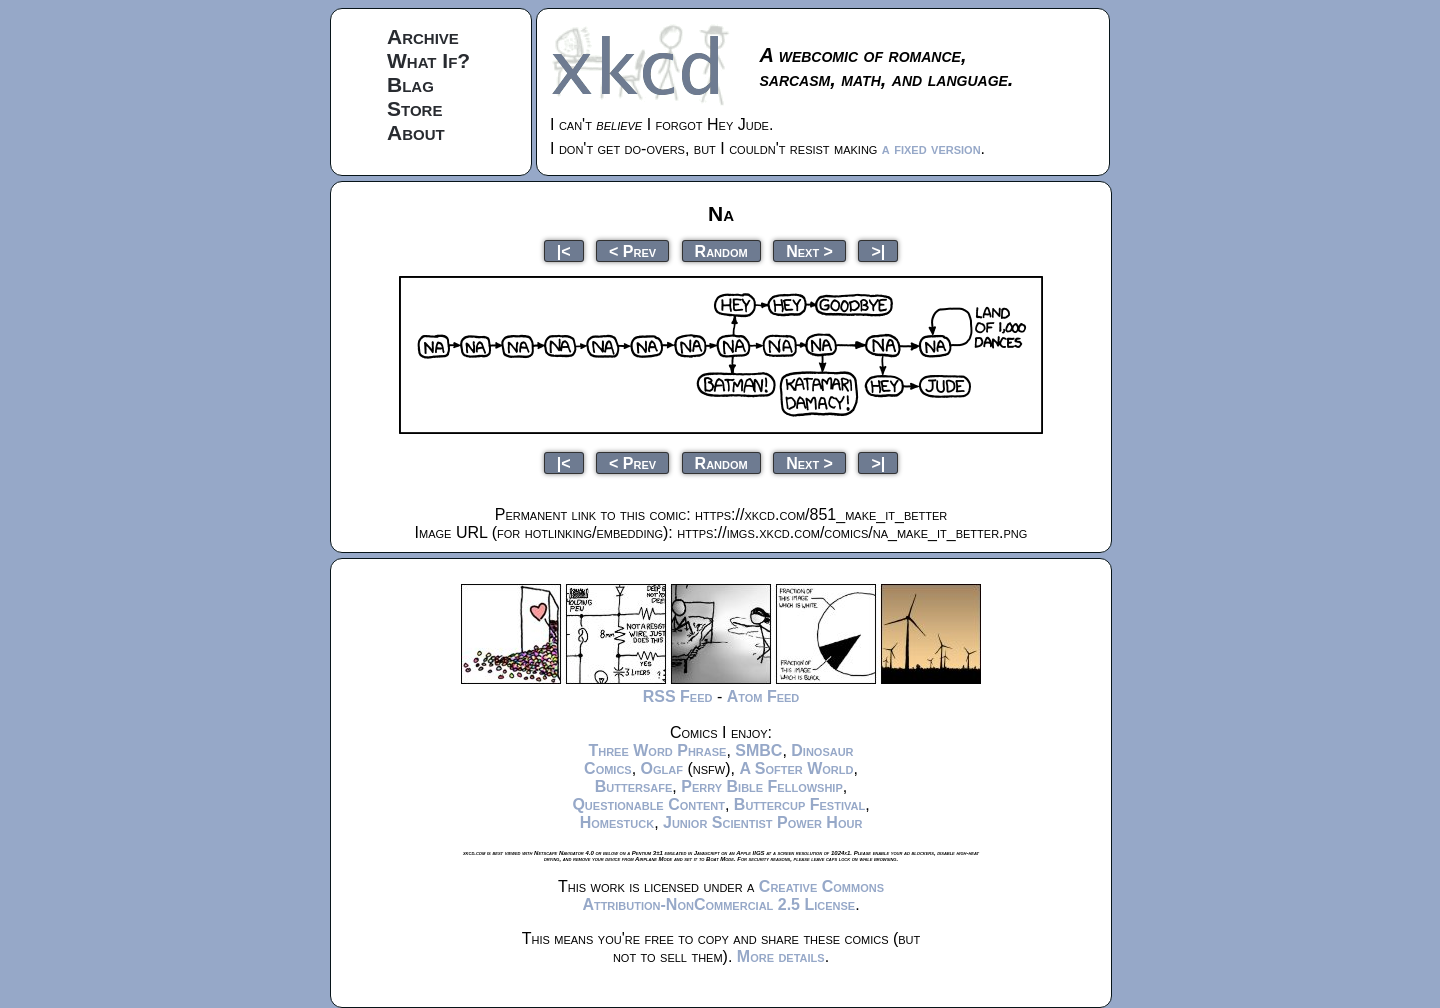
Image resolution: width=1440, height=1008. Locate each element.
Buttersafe (634, 786)
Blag (410, 84)
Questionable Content (648, 804)
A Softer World (796, 768)
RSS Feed (678, 696)
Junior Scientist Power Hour (762, 822)
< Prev (632, 250)
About (416, 132)
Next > (809, 250)
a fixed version (931, 148)
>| (878, 250)
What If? (428, 60)
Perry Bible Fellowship (762, 786)
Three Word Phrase (657, 750)
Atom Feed (763, 696)
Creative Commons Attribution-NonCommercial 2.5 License (733, 895)
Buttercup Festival (799, 804)
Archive (423, 36)
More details (781, 956)
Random (721, 250)
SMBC (758, 750)
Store (414, 108)
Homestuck (617, 822)
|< (564, 250)
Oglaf (662, 768)
